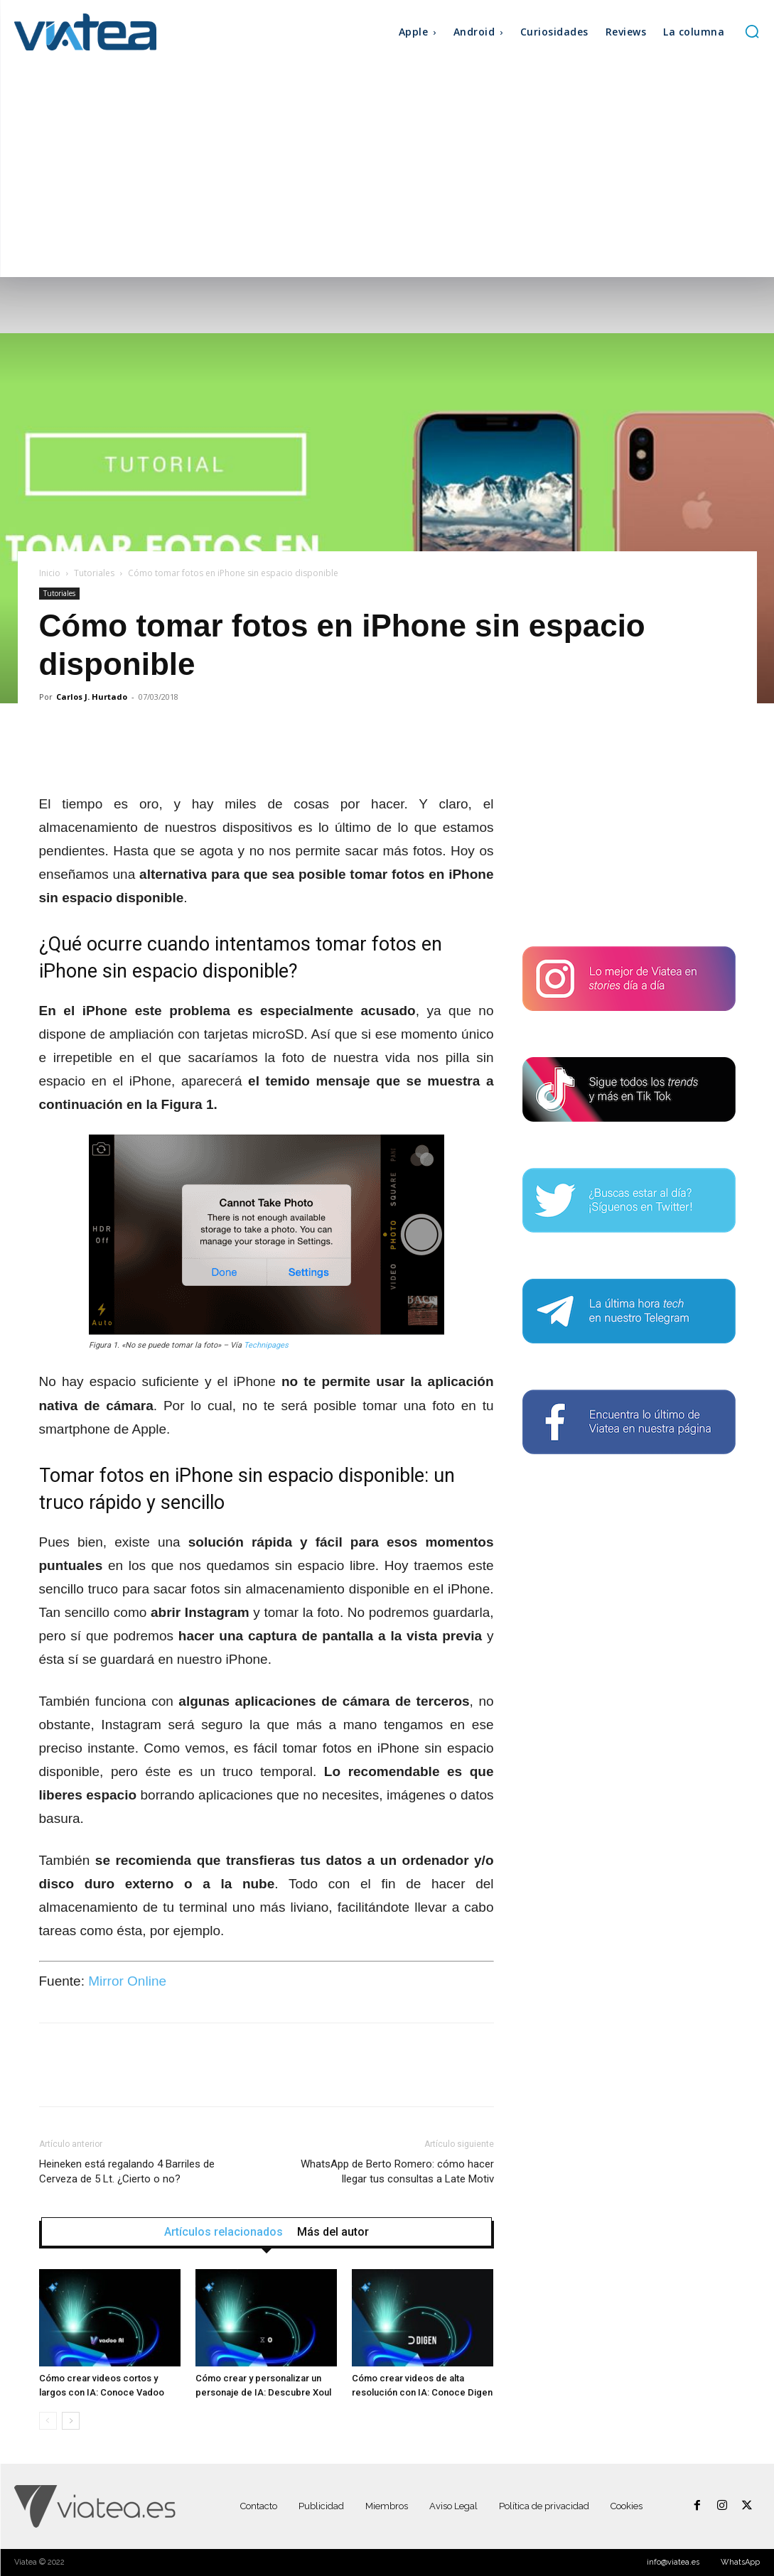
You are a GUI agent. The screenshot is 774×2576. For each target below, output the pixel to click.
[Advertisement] (387, 170)
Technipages (266, 1345)
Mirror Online (127, 1981)
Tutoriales (94, 573)
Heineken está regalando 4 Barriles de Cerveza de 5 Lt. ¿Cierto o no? (127, 2171)
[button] (752, 31)
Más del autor (333, 2232)
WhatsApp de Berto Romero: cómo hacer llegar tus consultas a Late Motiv (397, 2171)
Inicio (49, 573)
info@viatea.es (673, 2562)
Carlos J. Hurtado (91, 696)
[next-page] (71, 2421)
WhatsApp (740, 2562)
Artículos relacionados (223, 2232)
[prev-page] (48, 2421)
